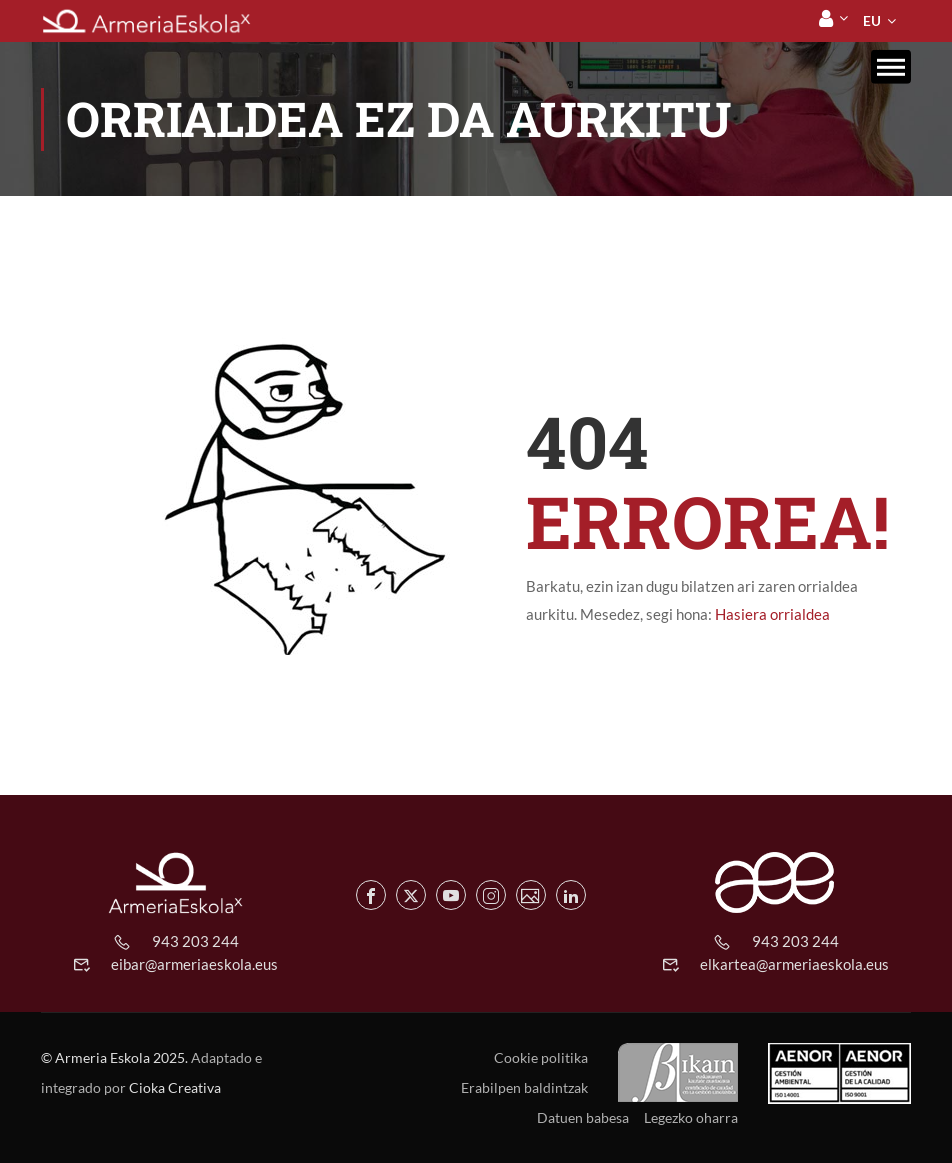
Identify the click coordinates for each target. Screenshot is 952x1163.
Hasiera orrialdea (772, 614)
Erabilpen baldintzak (524, 1087)
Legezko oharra (691, 1117)
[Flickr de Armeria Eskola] (531, 895)
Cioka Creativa (175, 1087)
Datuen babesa (583, 1117)
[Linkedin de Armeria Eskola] (571, 895)
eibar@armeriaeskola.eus (194, 964)
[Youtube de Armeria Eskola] (451, 895)
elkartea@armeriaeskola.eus (794, 964)
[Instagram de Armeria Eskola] (491, 895)
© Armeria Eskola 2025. (114, 1057)
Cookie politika (541, 1057)
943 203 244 (195, 941)
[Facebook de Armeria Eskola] (371, 895)
